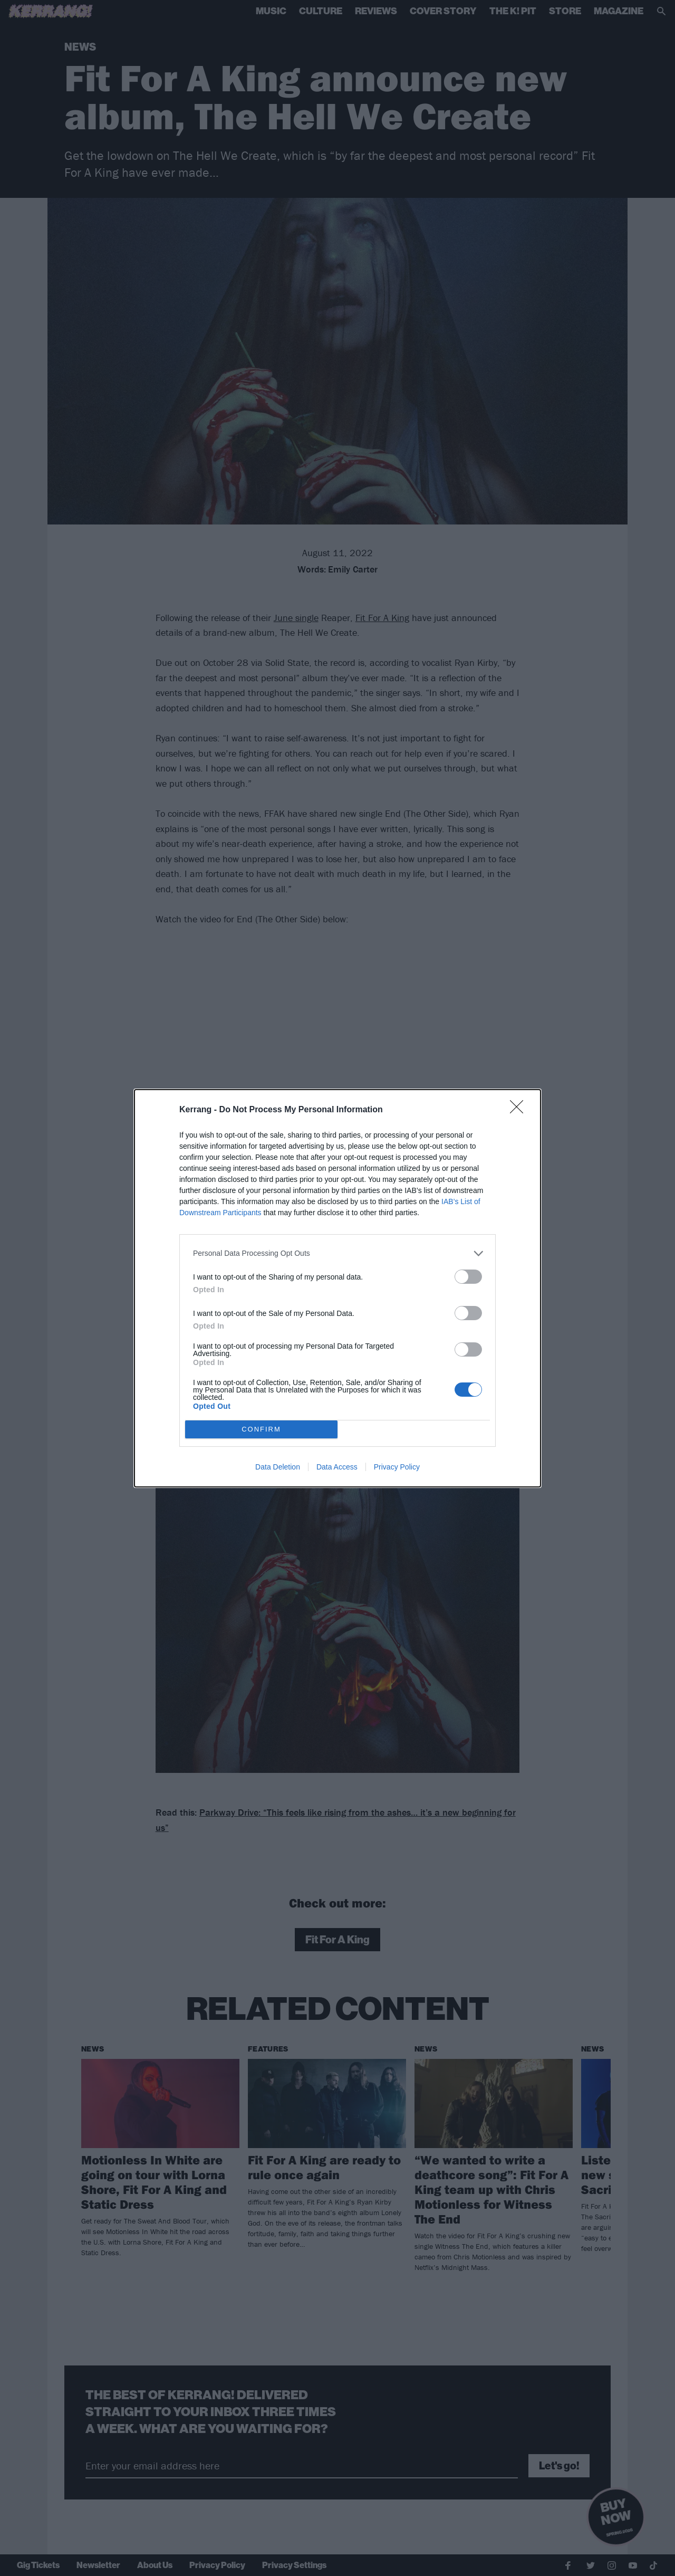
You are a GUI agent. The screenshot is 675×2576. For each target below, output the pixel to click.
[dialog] (337, 1288)
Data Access (337, 1467)
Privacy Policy (397, 1467)
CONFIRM (261, 1429)
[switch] (468, 1277)
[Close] (520, 1110)
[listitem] (337, 1253)
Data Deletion (277, 1467)
